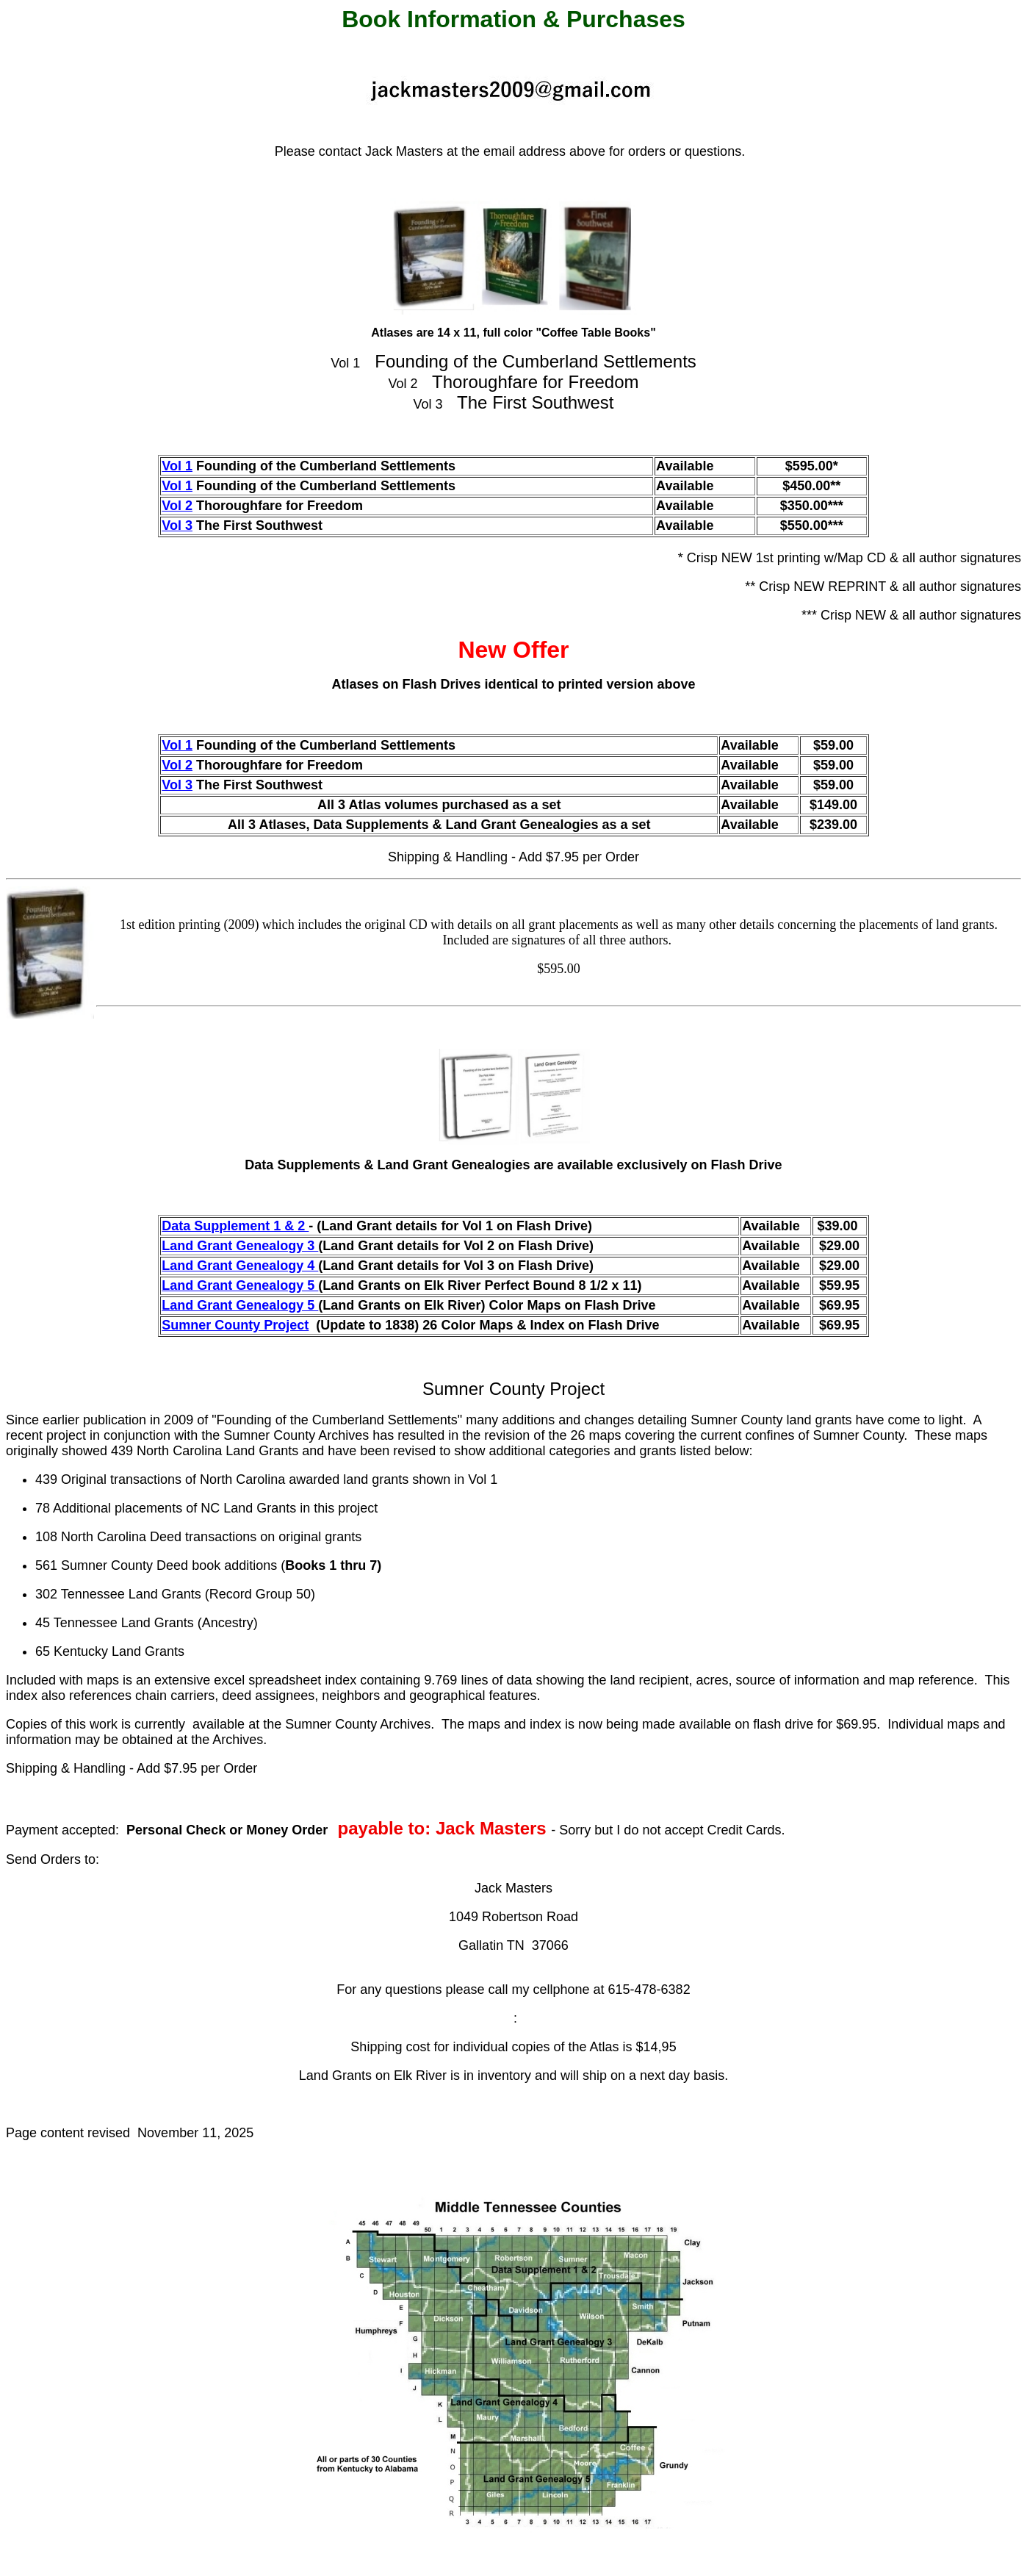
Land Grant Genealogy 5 (240, 1285)
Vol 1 (177, 466)
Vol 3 (177, 525)
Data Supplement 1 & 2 (235, 1226)
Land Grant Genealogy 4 (240, 1265)
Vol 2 (177, 505)
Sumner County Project (235, 1325)
